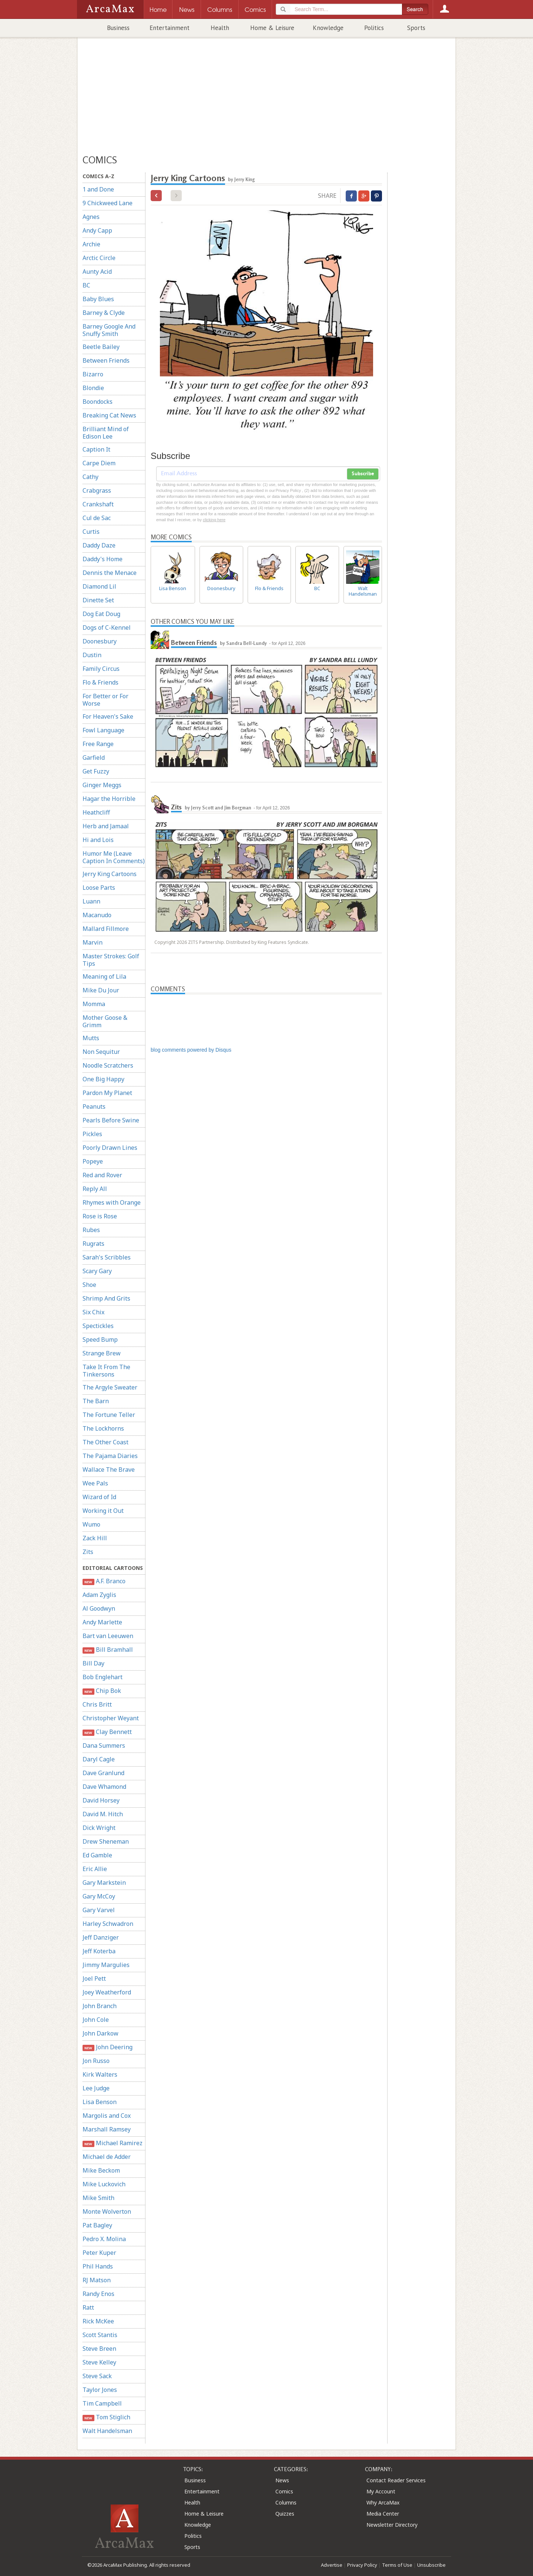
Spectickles (98, 1326)
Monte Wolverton (107, 2211)
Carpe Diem (99, 463)
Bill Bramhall (108, 1649)
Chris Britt (97, 1704)
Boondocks (98, 401)
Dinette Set (98, 600)
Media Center (382, 2513)
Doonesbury (100, 641)
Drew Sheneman (106, 1841)
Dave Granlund (103, 1773)
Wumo (91, 1524)
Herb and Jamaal (106, 826)
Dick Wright (99, 1828)
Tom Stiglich (106, 2417)
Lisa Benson (100, 2102)
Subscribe (363, 473)
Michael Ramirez (113, 2143)
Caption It (96, 449)
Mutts (91, 1038)
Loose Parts (99, 887)
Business (118, 28)
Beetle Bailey (101, 347)
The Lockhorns (103, 1428)
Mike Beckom (101, 2170)
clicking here (214, 519)
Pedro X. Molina (104, 2239)
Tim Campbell (102, 2403)
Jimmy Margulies (106, 1965)
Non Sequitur (101, 1052)
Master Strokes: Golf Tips (111, 960)
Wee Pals (95, 1483)
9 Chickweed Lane (108, 203)
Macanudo (97, 915)
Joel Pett (94, 1978)
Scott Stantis (100, 2335)
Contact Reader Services (396, 2480)
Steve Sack (97, 2376)
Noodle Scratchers (108, 1065)
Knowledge (328, 28)
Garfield (94, 757)
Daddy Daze (99, 545)
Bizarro (93, 374)
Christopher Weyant (111, 1718)
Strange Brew (102, 1353)
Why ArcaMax (382, 2502)
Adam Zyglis (99, 1595)
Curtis (91, 531)
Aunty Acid (97, 271)
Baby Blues (98, 299)
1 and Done (98, 189)
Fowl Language (103, 730)
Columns (285, 2502)
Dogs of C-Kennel (107, 627)
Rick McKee (98, 2321)
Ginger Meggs (102, 785)
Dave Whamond (104, 1787)
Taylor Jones (100, 2390)
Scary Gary (97, 1271)
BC (86, 285)
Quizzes (284, 2513)
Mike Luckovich (104, 2184)
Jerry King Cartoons (110, 874)
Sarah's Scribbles (107, 1257)
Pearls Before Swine (111, 1120)
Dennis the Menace (110, 573)
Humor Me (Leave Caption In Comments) (114, 857)
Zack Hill (95, 1538)
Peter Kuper (99, 2253)
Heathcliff (96, 812)
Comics (284, 2491)
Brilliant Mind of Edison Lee (106, 432)
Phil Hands (98, 2266)
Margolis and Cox (107, 2115)
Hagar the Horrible (109, 799)
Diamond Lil (99, 586)
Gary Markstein (104, 1882)
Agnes (91, 217)
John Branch (100, 2006)
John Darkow (100, 2033)
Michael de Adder (107, 2157)
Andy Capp (97, 230)
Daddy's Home (103, 559)
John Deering (108, 2047)
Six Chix (93, 1312)
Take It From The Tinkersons (106, 1370)
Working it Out (103, 1511)
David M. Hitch (103, 1814)
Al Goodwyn (99, 1608)
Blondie (93, 388)
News (282, 2480)
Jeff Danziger (101, 1937)
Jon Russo (96, 2061)
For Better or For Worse (105, 700)
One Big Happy (103, 1079)
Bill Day (93, 1663)
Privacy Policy (362, 2565)
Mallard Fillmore (106, 929)
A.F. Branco (104, 1581)
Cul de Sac (97, 518)
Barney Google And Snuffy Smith (109, 330)
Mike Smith (98, 2198)
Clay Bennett (107, 1732)
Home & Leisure (272, 28)
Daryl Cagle (99, 1759)
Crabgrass (97, 490)
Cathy (90, 477)
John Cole (96, 2020)
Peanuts (94, 1106)
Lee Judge (96, 2088)
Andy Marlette (102, 1622)
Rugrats (93, 1243)
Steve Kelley (99, 2362)
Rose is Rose (100, 1216)
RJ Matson (97, 2280)
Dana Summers (104, 1745)
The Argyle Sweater (110, 1387)
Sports (416, 28)
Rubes (91, 1230)
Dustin (92, 655)
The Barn (96, 1401)
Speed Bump (100, 1339)
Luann (91, 901)
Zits (88, 1552)
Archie (91, 244)
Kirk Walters (100, 2074)
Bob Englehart (103, 1677)
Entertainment (170, 28)
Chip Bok (102, 1691)
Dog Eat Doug (101, 614)
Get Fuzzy (96, 771)
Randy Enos (98, 2294)
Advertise (331, 2565)
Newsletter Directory (392, 2524)
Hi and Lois (98, 840)
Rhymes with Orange (112, 1202)
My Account (380, 2491)
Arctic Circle (99, 258)
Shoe (89, 1285)
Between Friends (106, 360)
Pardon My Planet (107, 1093)
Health (220, 28)
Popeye (93, 1161)
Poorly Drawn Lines (110, 1148)
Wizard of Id (99, 1497)
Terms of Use (397, 2565)
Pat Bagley (97, 2225)
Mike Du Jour (101, 990)
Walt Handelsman (107, 2431)
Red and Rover (102, 1175)
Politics (374, 28)
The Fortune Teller (109, 1415)
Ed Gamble (97, 1855)
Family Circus (101, 669)
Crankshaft (98, 504)
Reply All (95, 1189)
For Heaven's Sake (108, 716)
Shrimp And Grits (106, 1298)
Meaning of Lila (104, 976)
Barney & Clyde (104, 313)
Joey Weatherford (107, 1992)
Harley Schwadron (108, 1924)
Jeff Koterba (99, 1951)
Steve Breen (99, 2348)
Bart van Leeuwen (108, 1636)
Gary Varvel (99, 1910)
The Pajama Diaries (110, 1456)
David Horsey (101, 1800)
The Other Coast (105, 1442)
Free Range (98, 744)
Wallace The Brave (109, 1469)
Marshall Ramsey (107, 2129)
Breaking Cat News (109, 415)
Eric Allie (95, 1869)
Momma (94, 1004)
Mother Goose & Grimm (105, 1021)
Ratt (88, 2307)
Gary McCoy (99, 1896)
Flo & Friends (100, 682)
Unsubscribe (431, 2565)
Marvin (93, 942)
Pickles (92, 1134)
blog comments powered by (191, 1050)
